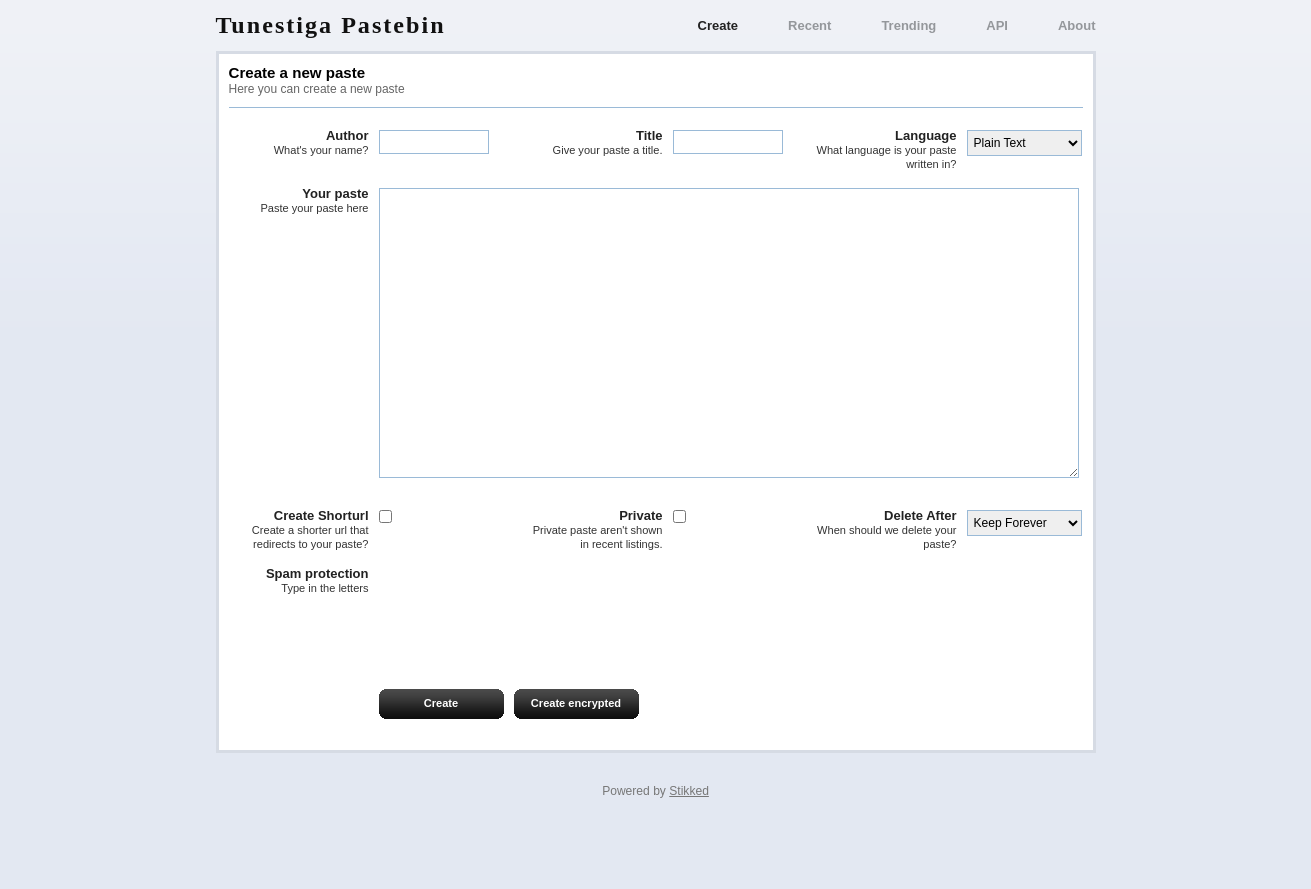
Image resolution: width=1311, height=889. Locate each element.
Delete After (887, 589)
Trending (908, 25)
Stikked (689, 851)
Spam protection (299, 641)
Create (718, 25)
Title (593, 143)
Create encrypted (576, 763)
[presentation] (381, 695)
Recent (809, 25)
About (1077, 25)
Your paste (299, 201)
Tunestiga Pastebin (331, 25)
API (997, 25)
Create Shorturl (299, 589)
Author (299, 143)
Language (887, 149)
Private (593, 589)
